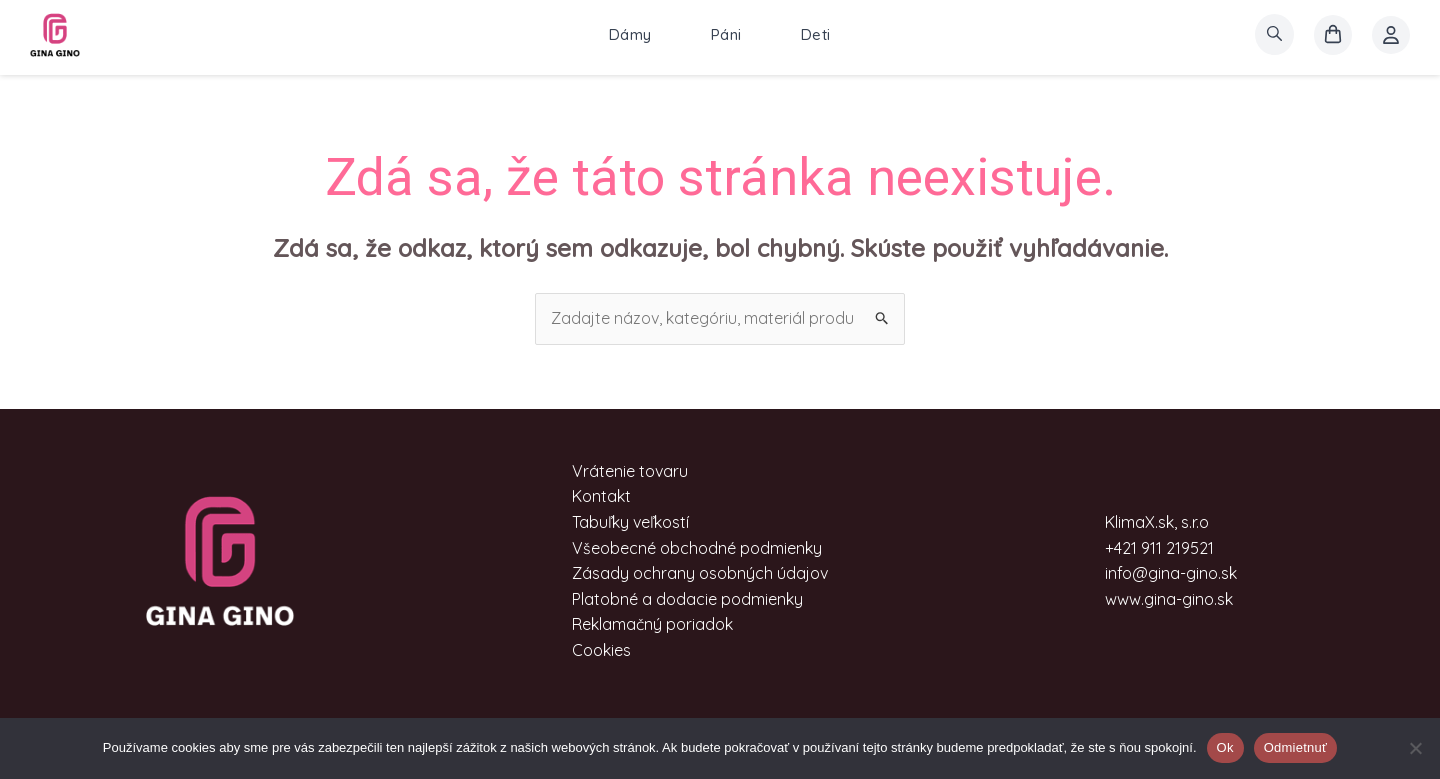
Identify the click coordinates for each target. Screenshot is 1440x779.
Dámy (630, 34)
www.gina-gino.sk (1169, 599)
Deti (816, 34)
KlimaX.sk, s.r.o (1157, 522)
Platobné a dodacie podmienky (687, 599)
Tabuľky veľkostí (630, 522)
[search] (1274, 34)
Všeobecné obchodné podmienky (697, 548)
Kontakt (601, 496)
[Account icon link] (1391, 35)
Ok (1225, 747)
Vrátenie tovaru (630, 471)
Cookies (601, 650)
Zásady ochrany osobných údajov (700, 573)
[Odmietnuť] (1415, 748)
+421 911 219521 (1159, 548)
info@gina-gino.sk (1171, 573)
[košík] (1333, 35)
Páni (726, 34)
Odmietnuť (1296, 747)
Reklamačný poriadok (652, 624)
